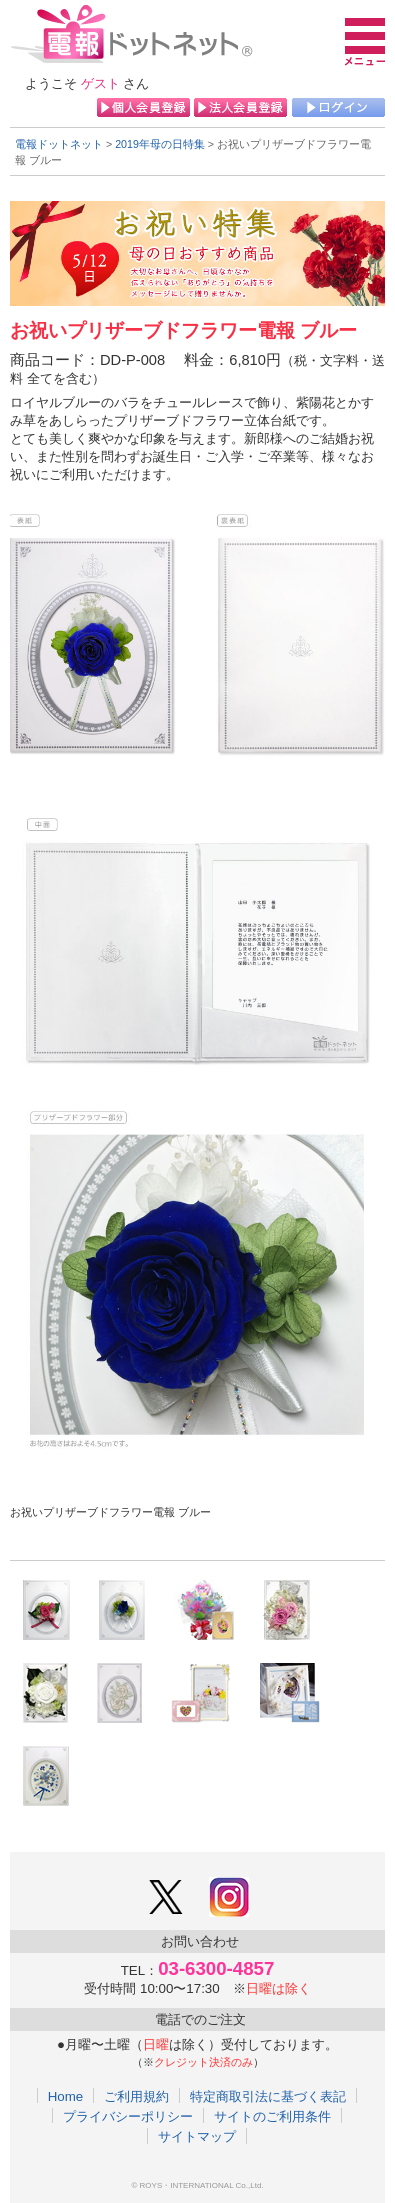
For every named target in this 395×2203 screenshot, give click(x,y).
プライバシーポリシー (128, 2116)
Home (66, 2096)
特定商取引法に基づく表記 (268, 2096)
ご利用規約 (136, 2096)
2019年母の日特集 (160, 144)
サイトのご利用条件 (272, 2116)
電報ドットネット (59, 144)
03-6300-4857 (216, 1968)
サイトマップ (197, 2136)
